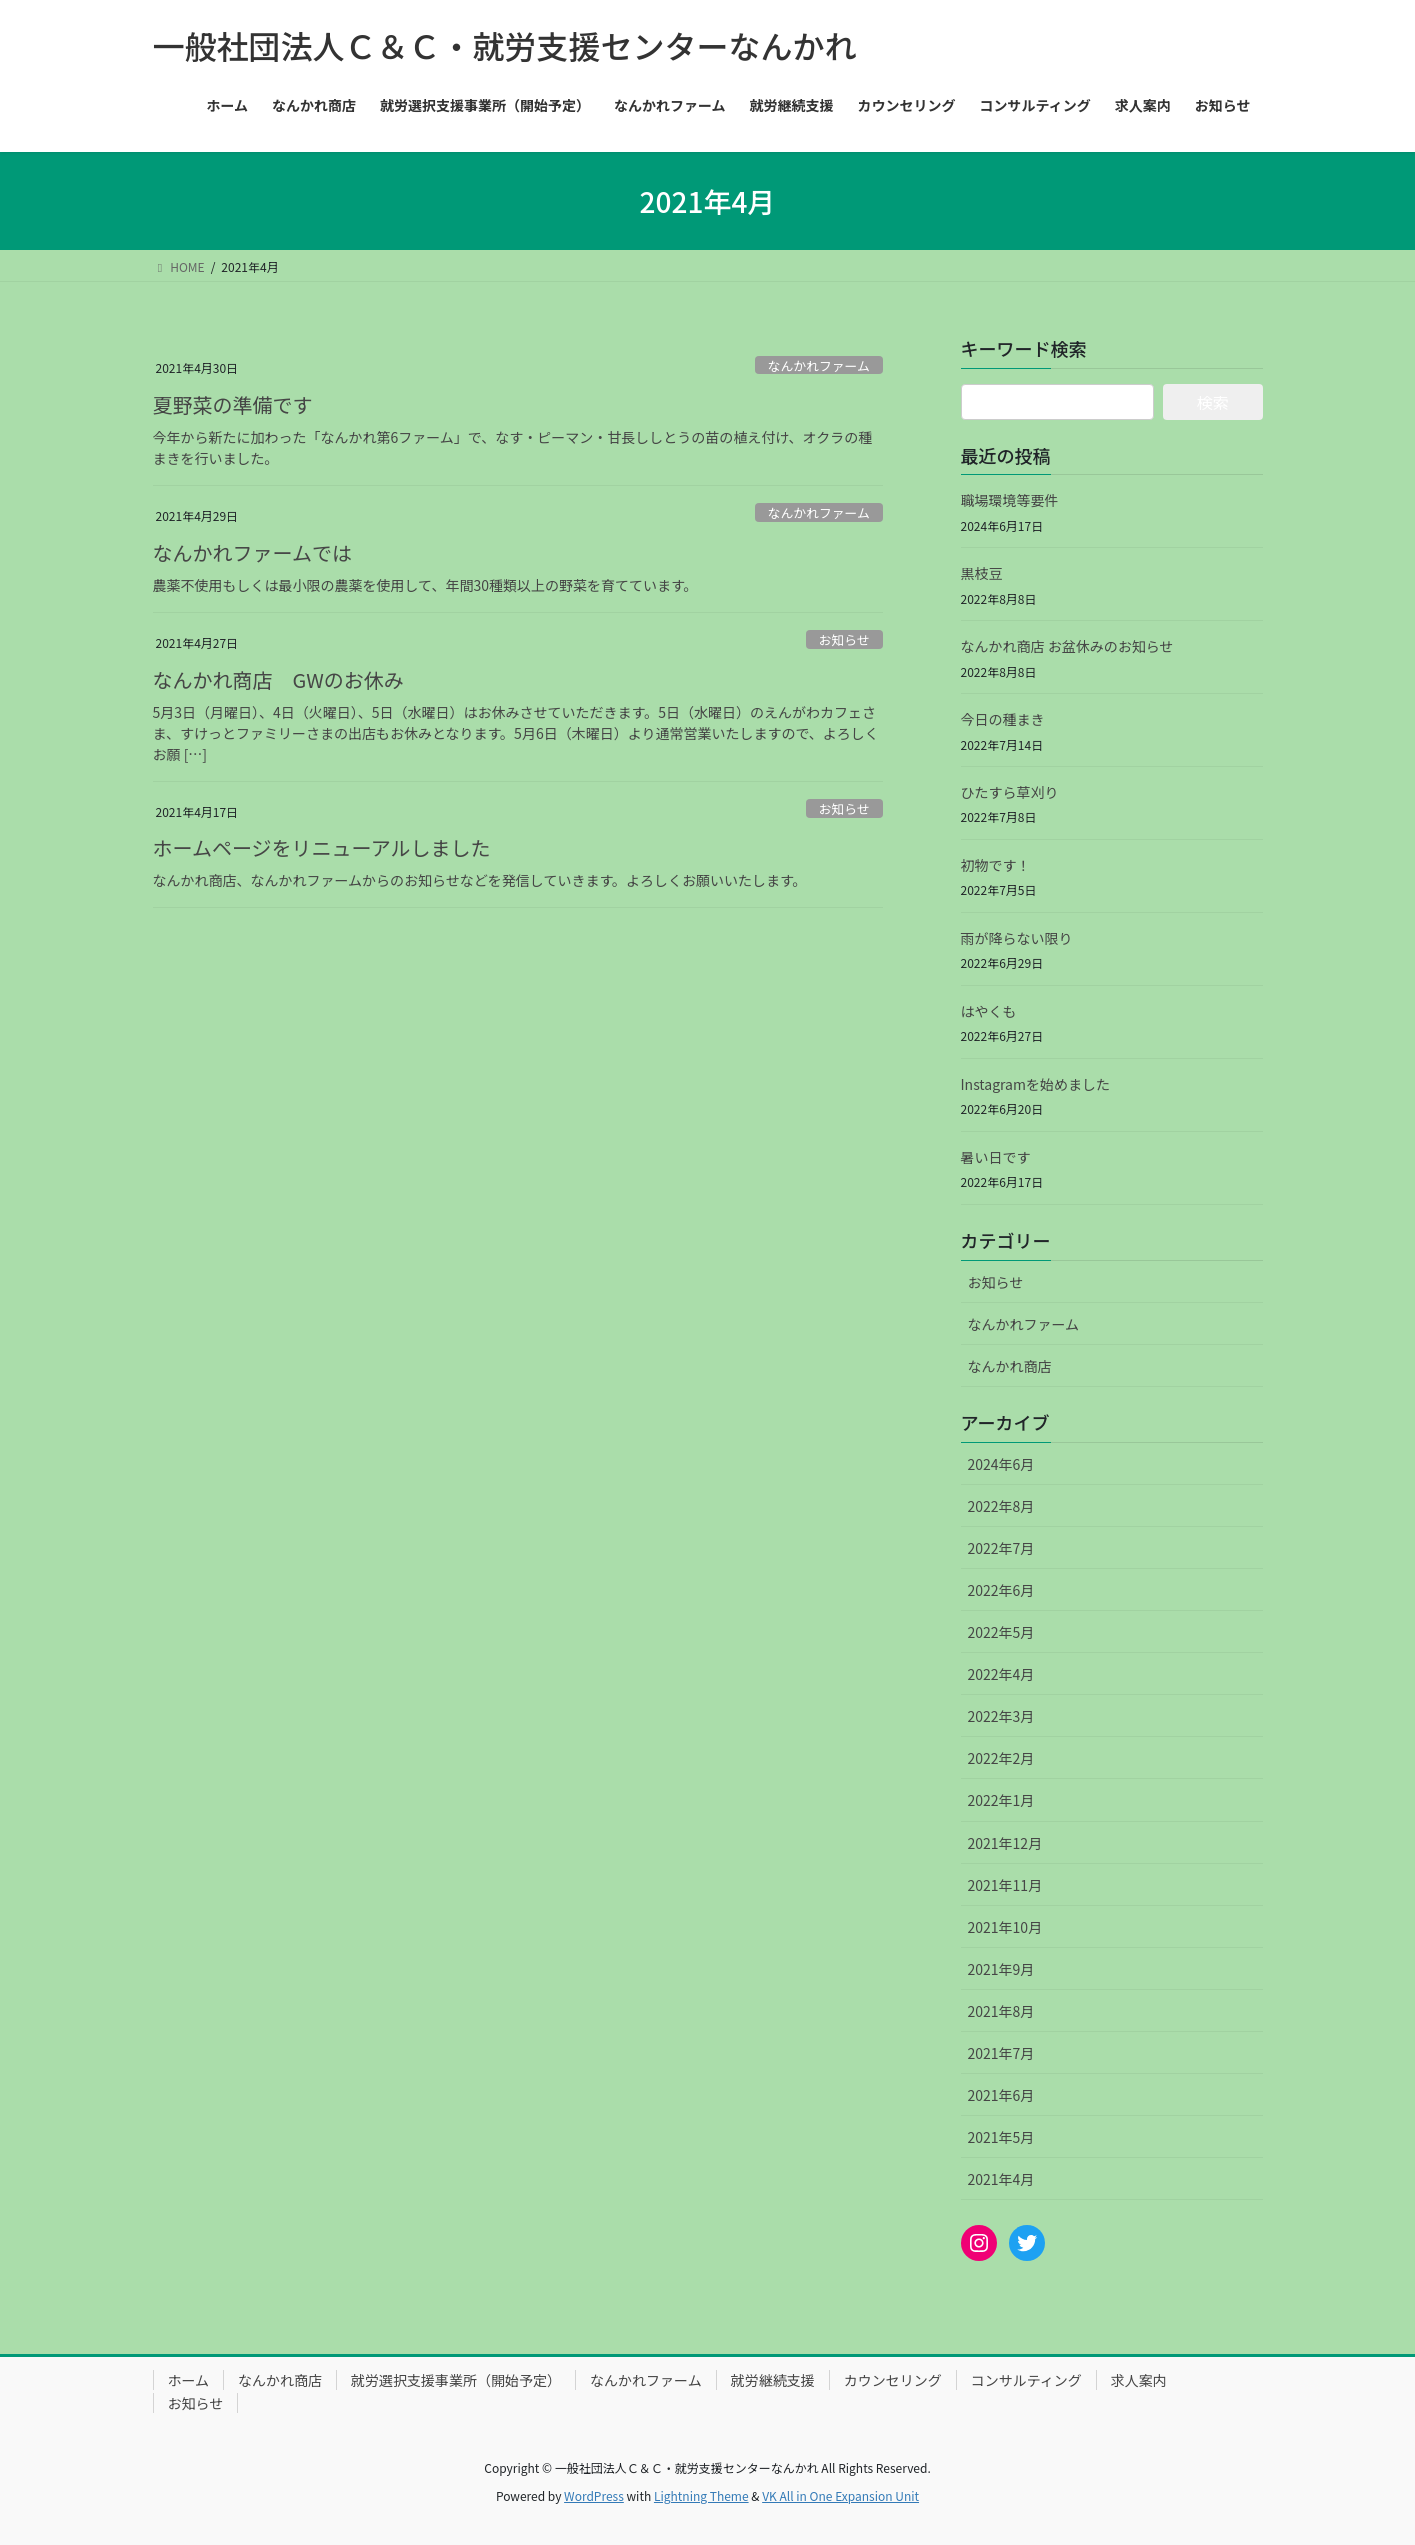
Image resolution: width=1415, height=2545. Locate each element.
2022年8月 (1001, 1506)
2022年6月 (1001, 1590)
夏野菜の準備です (233, 404)
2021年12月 (1005, 1843)
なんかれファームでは (252, 552)
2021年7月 (1001, 2053)
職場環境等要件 (1010, 500)
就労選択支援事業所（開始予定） (456, 2380)
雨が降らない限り (1017, 938)
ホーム (189, 2380)
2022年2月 (1001, 1758)
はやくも (989, 1011)
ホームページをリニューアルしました (322, 847)
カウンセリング (893, 2380)
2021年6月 (1001, 2095)
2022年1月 (1001, 1800)
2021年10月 (1005, 1927)
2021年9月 (1001, 1969)
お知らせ (844, 639)
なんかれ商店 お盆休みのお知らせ (1067, 646)
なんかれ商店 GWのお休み (278, 679)
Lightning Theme (701, 2495)
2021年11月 (1005, 1885)
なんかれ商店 (1010, 1366)
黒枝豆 (982, 573)
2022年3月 (1001, 1716)
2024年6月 (1001, 1464)
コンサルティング (1026, 2380)
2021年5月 (1001, 2137)
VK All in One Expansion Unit (840, 2495)
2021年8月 (1001, 2011)
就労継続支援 (773, 2380)
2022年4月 (1001, 1674)
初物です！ (996, 865)
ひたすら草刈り (1010, 792)
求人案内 (1139, 2380)
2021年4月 (1001, 2179)
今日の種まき (1003, 719)
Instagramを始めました (1035, 1084)
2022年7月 (1001, 1548)
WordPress (594, 2495)
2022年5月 (1001, 1632)
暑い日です (996, 1157)
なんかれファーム (819, 365)
